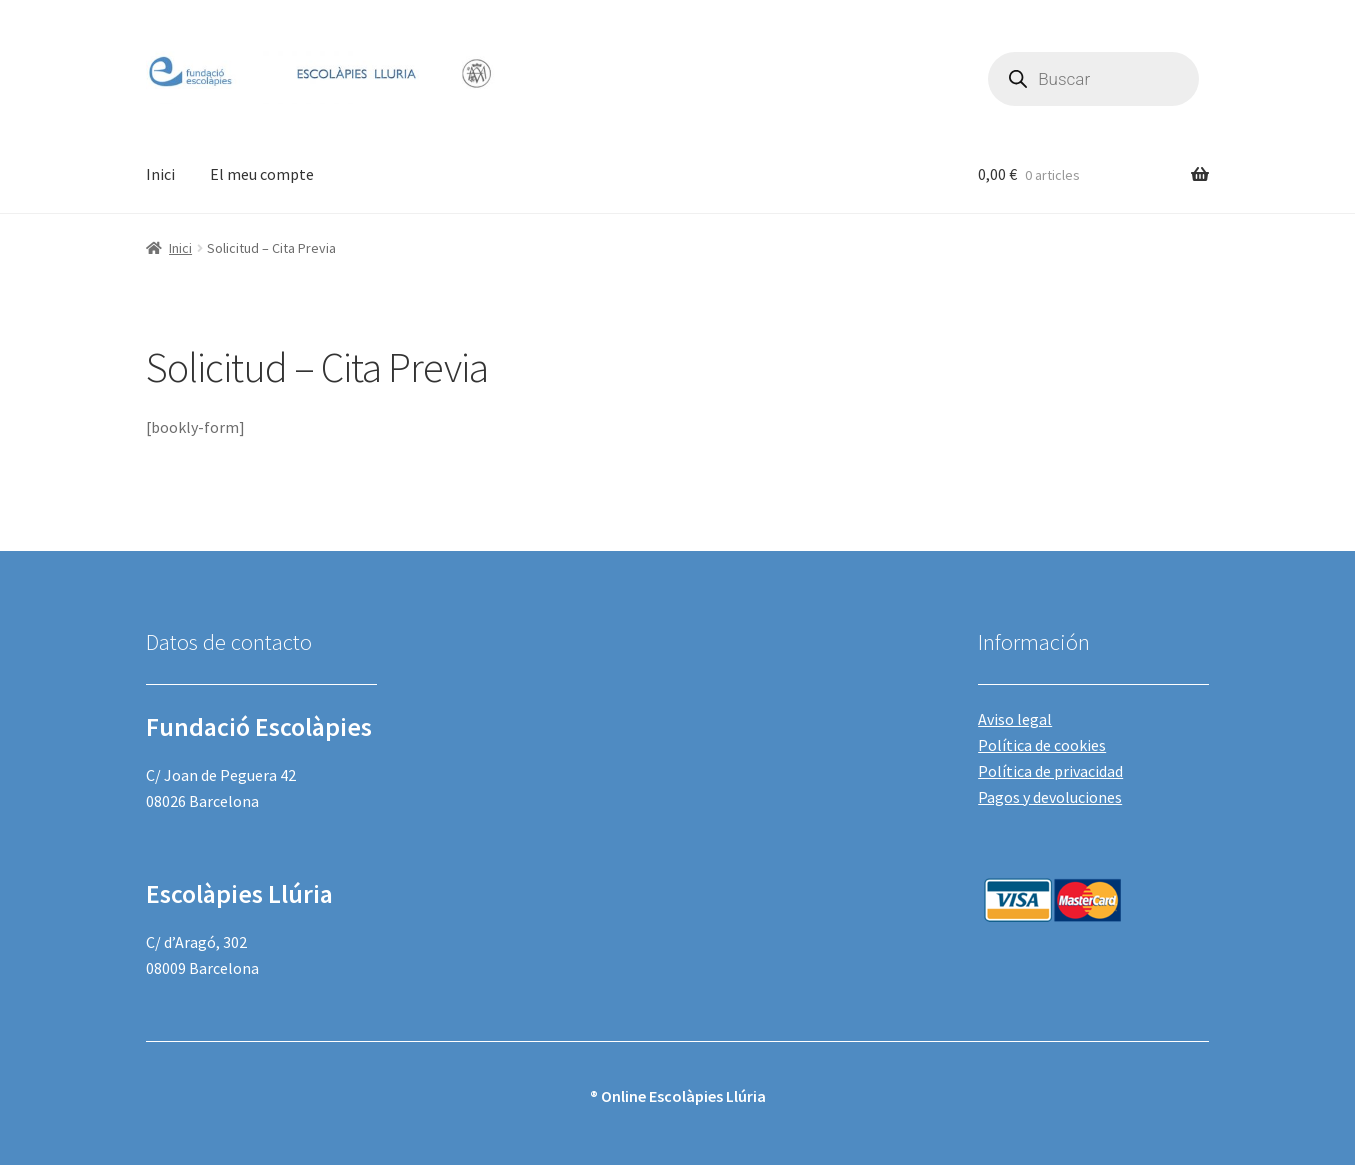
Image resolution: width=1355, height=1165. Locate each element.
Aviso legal (1015, 719)
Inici (160, 174)
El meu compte (262, 174)
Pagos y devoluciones (1050, 797)
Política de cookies (1042, 745)
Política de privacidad (1050, 771)
